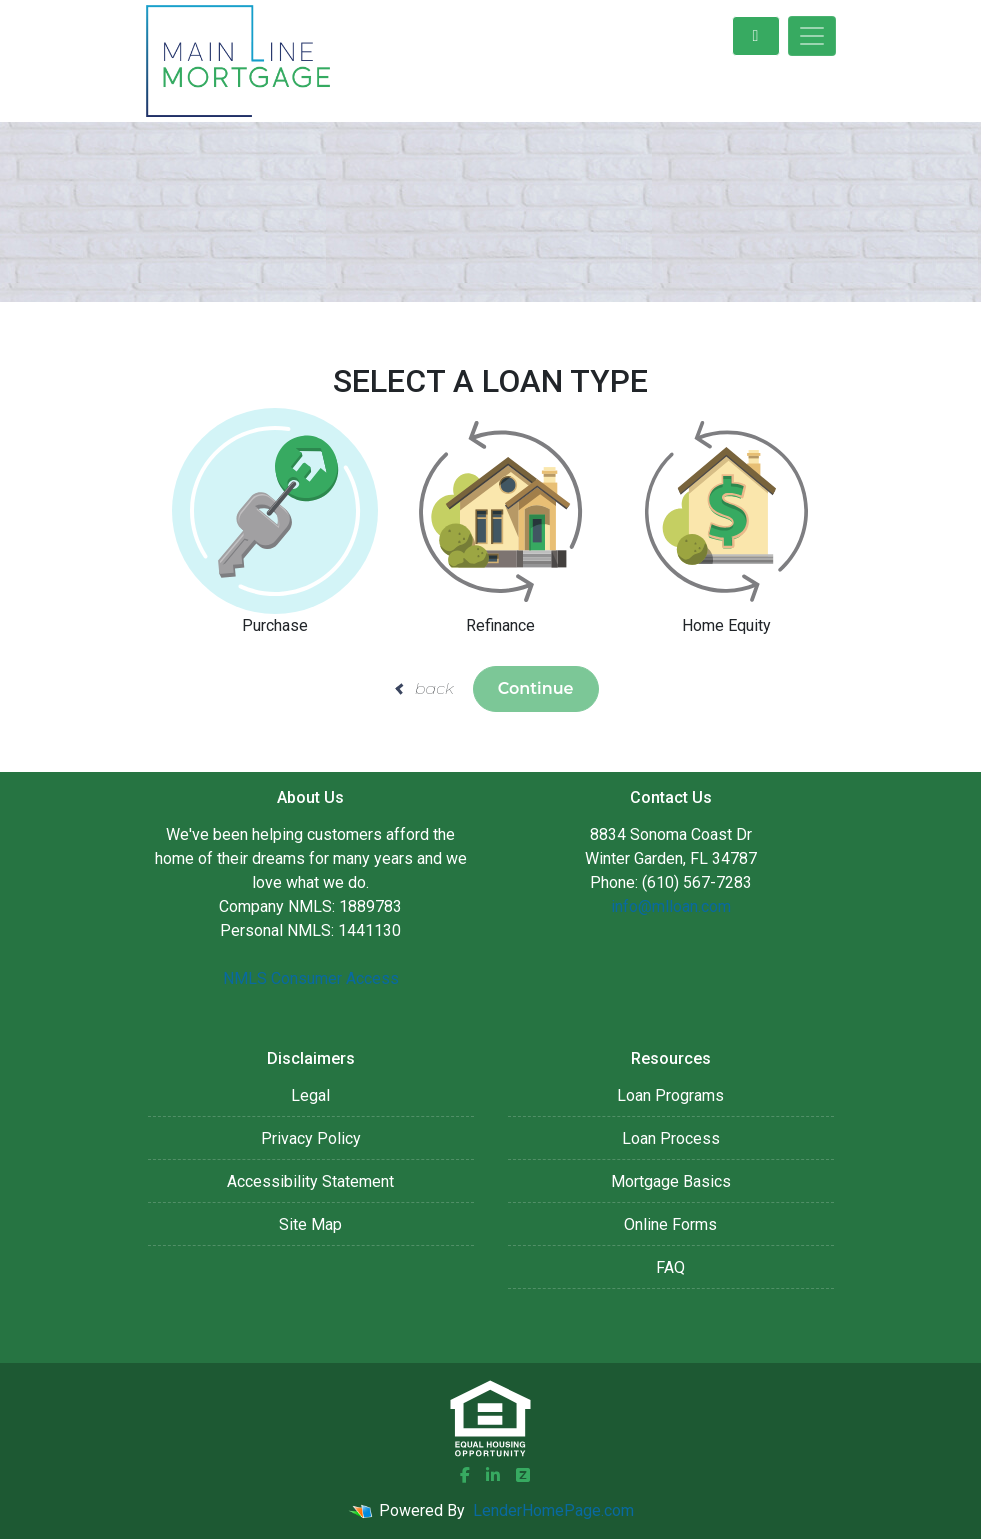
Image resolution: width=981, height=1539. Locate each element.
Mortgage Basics (671, 1181)
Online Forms (670, 1224)
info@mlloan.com (671, 906)
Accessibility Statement (310, 1181)
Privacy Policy (311, 1138)
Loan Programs (670, 1095)
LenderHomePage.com (553, 1510)
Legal (310, 1095)
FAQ (670, 1267)
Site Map (310, 1224)
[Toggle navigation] (812, 36)
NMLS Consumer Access (311, 978)
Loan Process (671, 1138)
